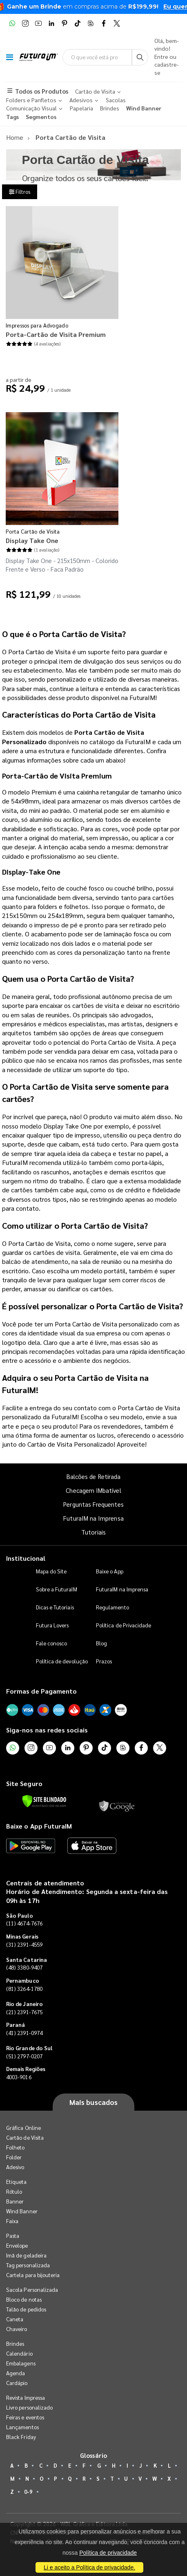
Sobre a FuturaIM (56, 1589)
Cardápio (17, 2382)
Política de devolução (62, 1661)
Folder (14, 2157)
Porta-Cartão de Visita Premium (56, 334)
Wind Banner (22, 2211)
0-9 (28, 2491)
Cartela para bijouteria (33, 2274)
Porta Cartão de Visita (33, 531)
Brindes (15, 2343)
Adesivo (15, 2166)
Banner (15, 2201)
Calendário (19, 2353)
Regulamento (112, 1607)
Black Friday (21, 2436)
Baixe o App (109, 1571)
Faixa (12, 2220)
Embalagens (21, 2363)
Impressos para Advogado (37, 325)
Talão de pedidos (26, 2309)
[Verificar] (44, 1801)
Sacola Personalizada (32, 2289)
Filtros (19, 191)
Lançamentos (22, 2426)
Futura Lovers (52, 1625)
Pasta (12, 2235)
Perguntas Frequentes (93, 1504)
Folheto (15, 2147)
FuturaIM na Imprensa (93, 1518)
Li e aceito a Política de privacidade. (89, 2567)
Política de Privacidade (123, 1625)
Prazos (104, 1661)
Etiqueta (16, 2181)
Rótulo (14, 2191)
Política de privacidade (108, 2552)
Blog (101, 1643)
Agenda (15, 2373)
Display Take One (32, 540)
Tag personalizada (28, 2265)
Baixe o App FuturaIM (39, 1826)
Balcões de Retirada (93, 1476)
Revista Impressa (25, 2397)
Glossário (93, 2455)
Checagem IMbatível (93, 1490)
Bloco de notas (24, 2299)
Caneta (14, 2319)
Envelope (17, 2245)
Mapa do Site (51, 1571)
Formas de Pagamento (41, 1691)
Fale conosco (51, 1643)
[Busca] (140, 57)
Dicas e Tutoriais (55, 1607)
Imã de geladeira (26, 2255)
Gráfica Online (23, 2127)
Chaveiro (16, 2328)
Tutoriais (93, 1532)
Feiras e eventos (25, 2417)
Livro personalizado (29, 2407)
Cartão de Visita (25, 2137)
